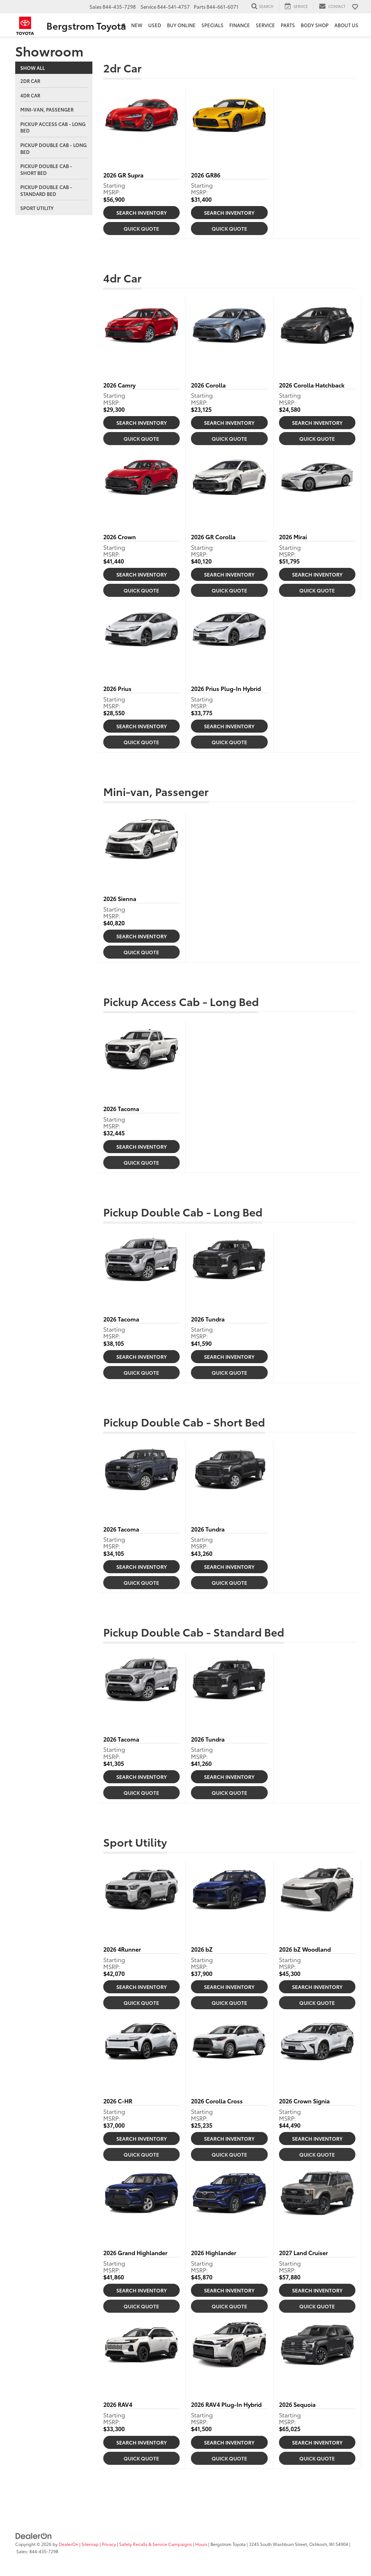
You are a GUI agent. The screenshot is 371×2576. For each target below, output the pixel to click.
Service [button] (265, 25)
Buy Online (181, 25)
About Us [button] (346, 25)
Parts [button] (288, 25)
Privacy (109, 2544)
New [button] (136, 25)
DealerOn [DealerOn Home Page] (68, 2544)
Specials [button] (212, 25)
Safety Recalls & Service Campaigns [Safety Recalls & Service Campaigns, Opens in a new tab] (155, 2544)
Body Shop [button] (315, 25)
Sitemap (90, 2544)
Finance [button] (239, 25)
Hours (201, 2544)
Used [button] (154, 25)
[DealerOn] (33, 2535)
